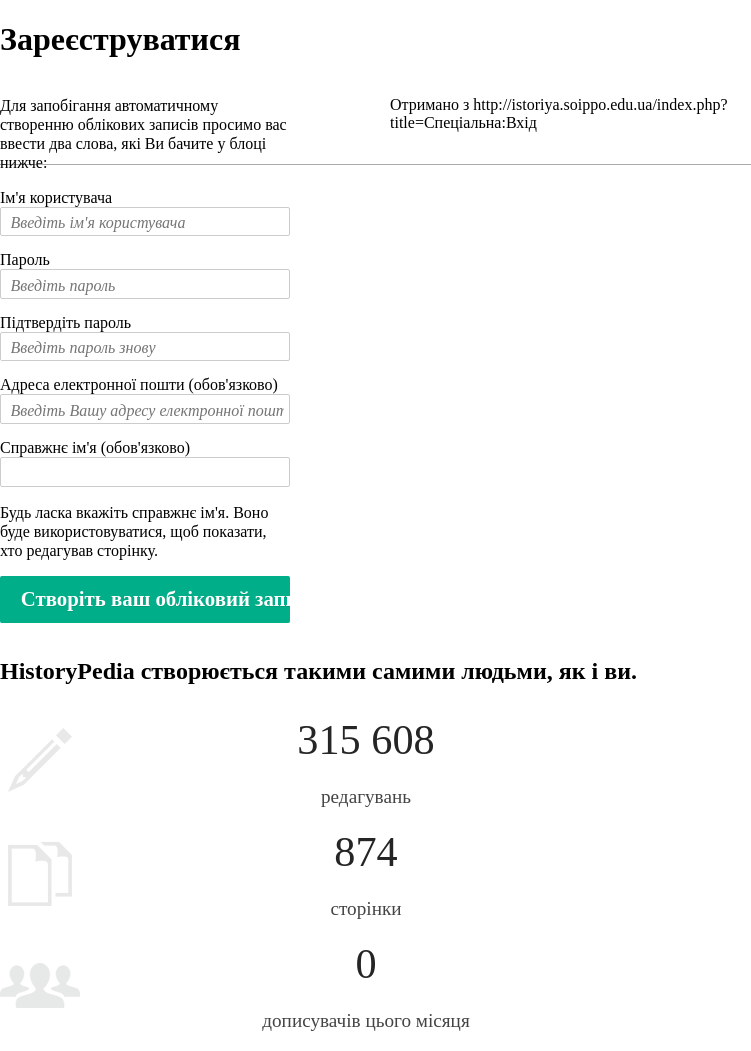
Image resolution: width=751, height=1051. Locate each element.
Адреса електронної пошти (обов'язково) (139, 384)
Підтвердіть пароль (65, 322)
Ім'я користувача (56, 197)
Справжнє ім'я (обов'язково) (95, 447)
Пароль (25, 259)
